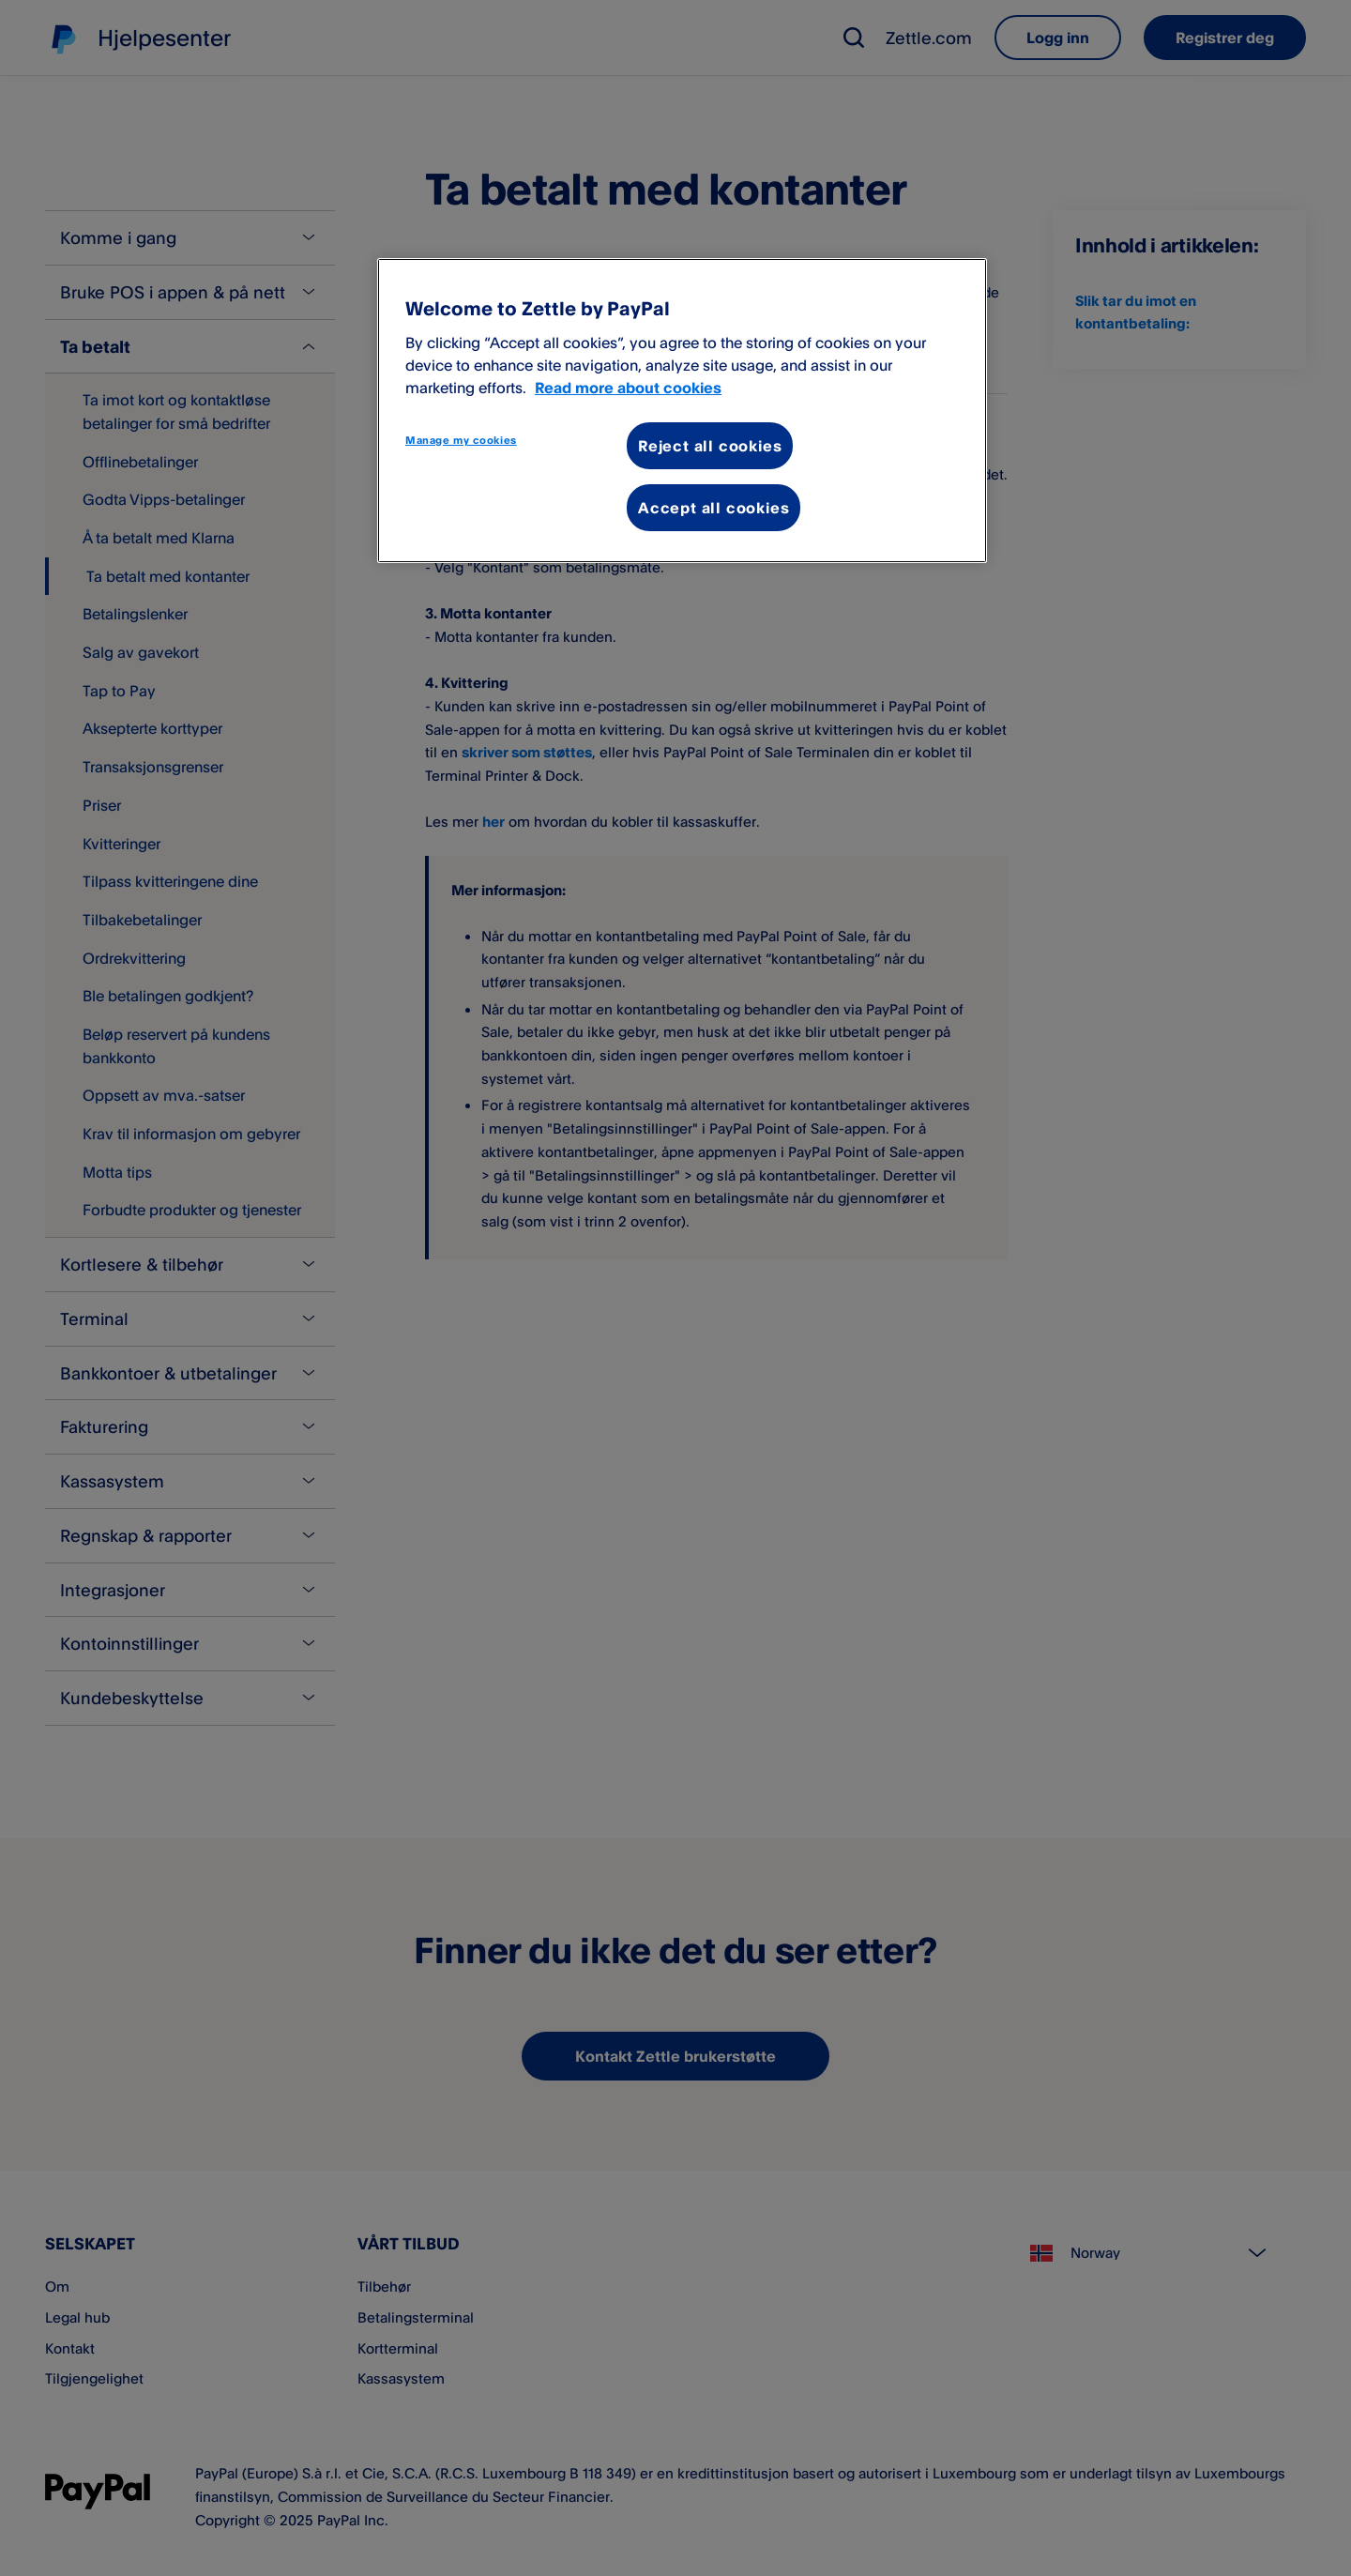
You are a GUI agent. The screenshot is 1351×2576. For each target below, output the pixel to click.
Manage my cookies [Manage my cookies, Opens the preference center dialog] (461, 440)
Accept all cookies (713, 507)
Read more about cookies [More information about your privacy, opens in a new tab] (628, 387)
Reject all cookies (710, 445)
